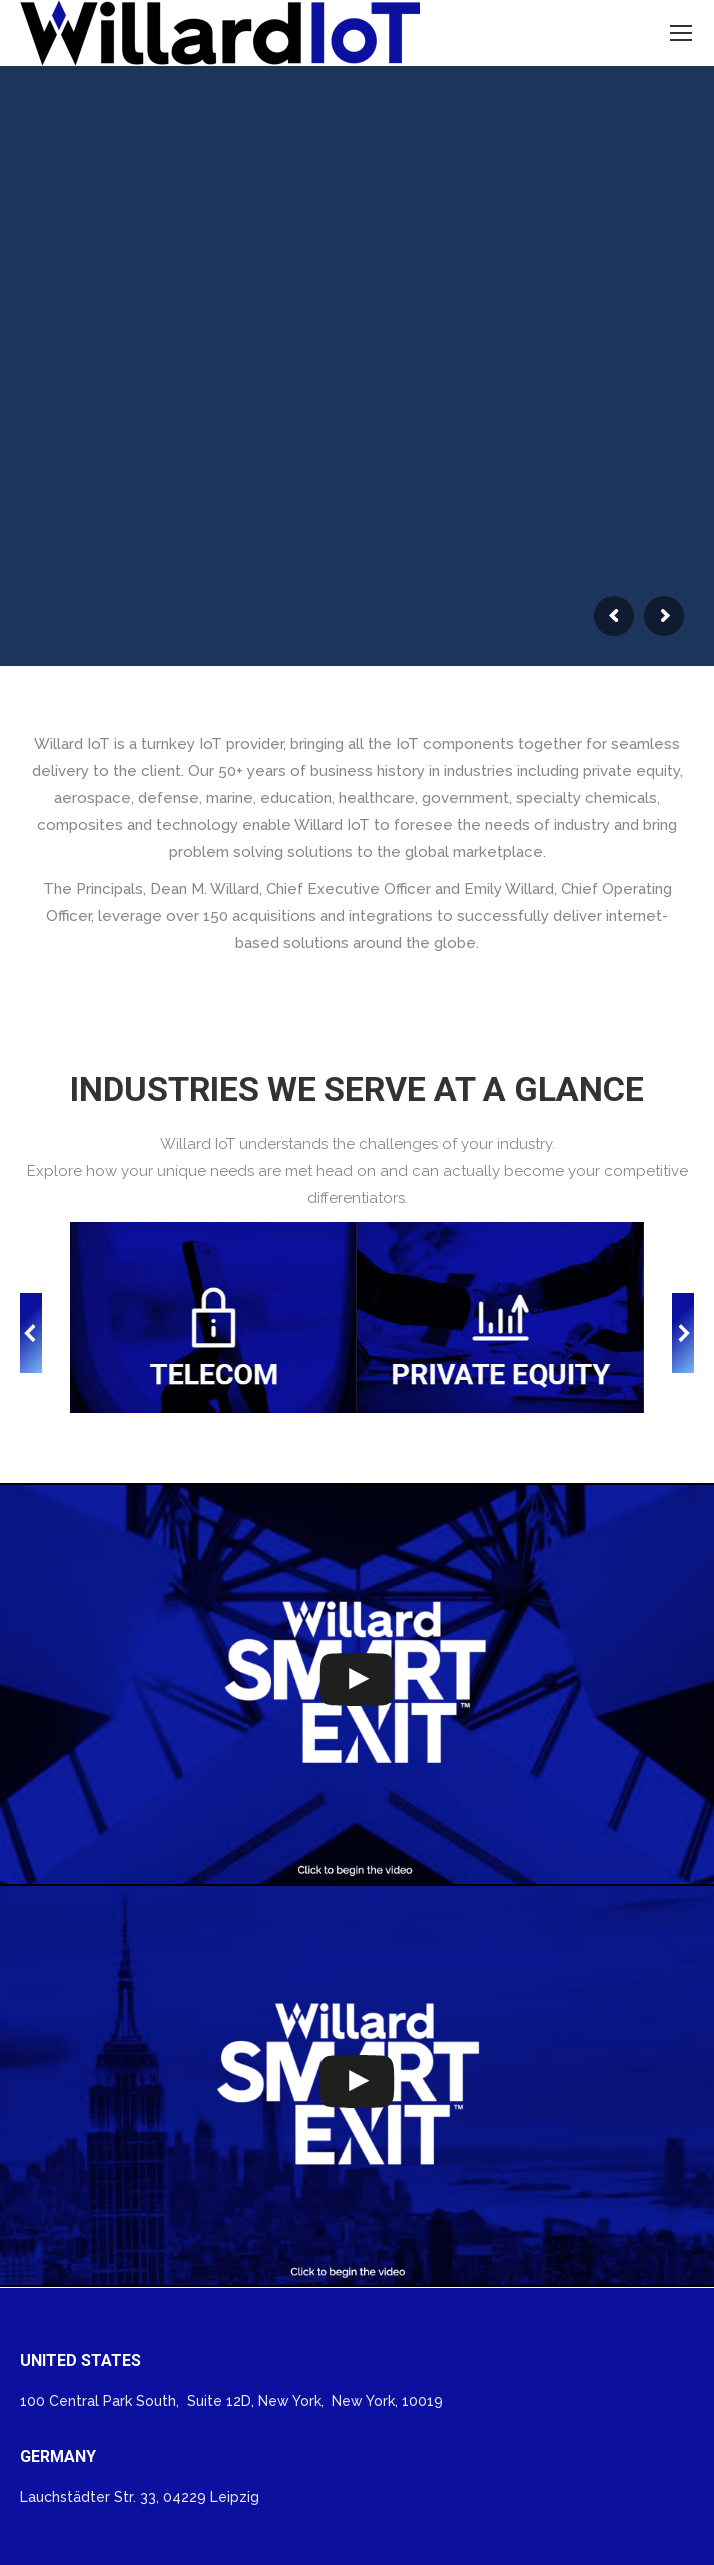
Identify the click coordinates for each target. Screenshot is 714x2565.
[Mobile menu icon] (681, 33)
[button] (31, 1333)
